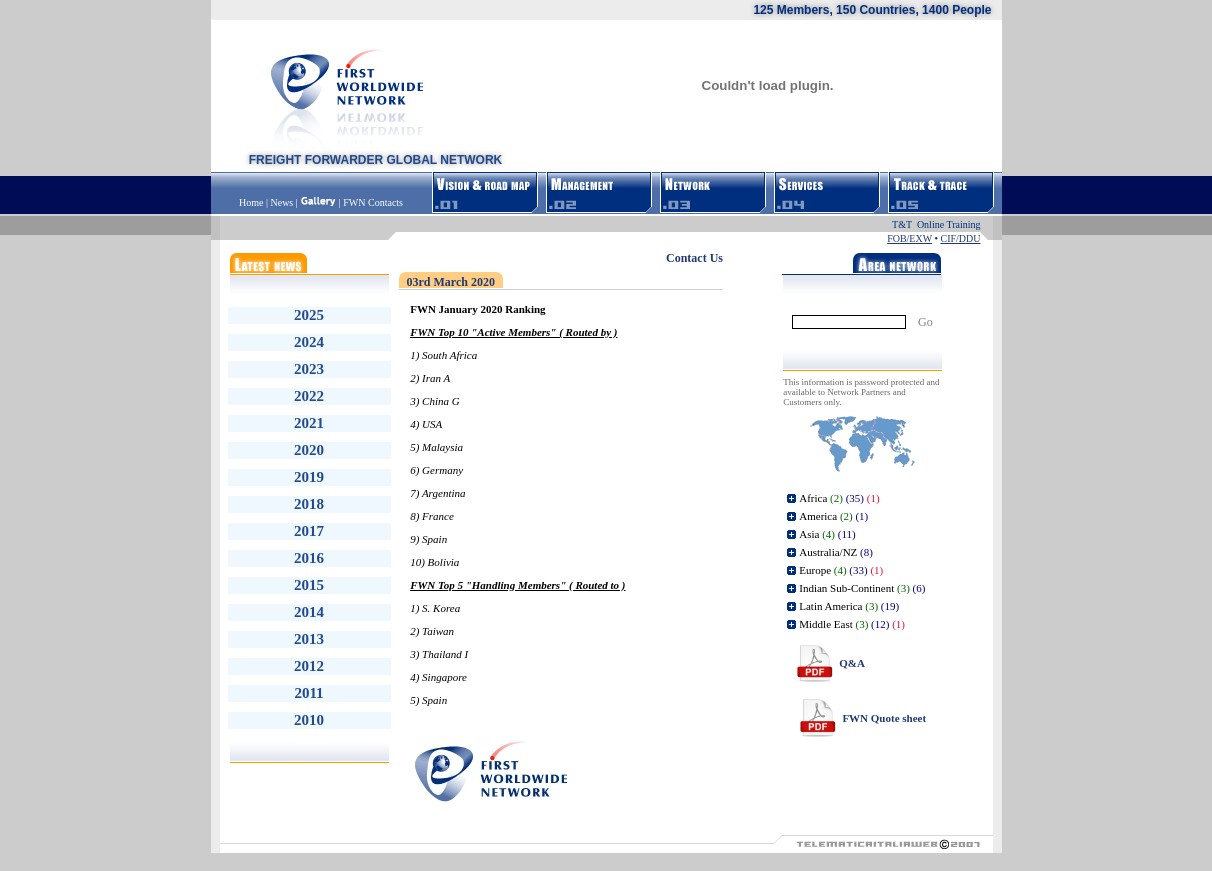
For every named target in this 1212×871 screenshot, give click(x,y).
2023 (309, 369)
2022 (309, 396)
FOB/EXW (909, 238)
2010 (309, 720)
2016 (309, 558)
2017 (309, 531)
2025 (309, 315)
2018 (309, 504)
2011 (308, 693)
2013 (309, 639)
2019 (309, 477)
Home (252, 202)
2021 (309, 423)
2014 (309, 612)
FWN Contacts (373, 202)
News (281, 202)
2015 (309, 585)
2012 (309, 666)
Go (925, 322)
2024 (309, 342)
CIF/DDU (960, 238)
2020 (309, 450)
